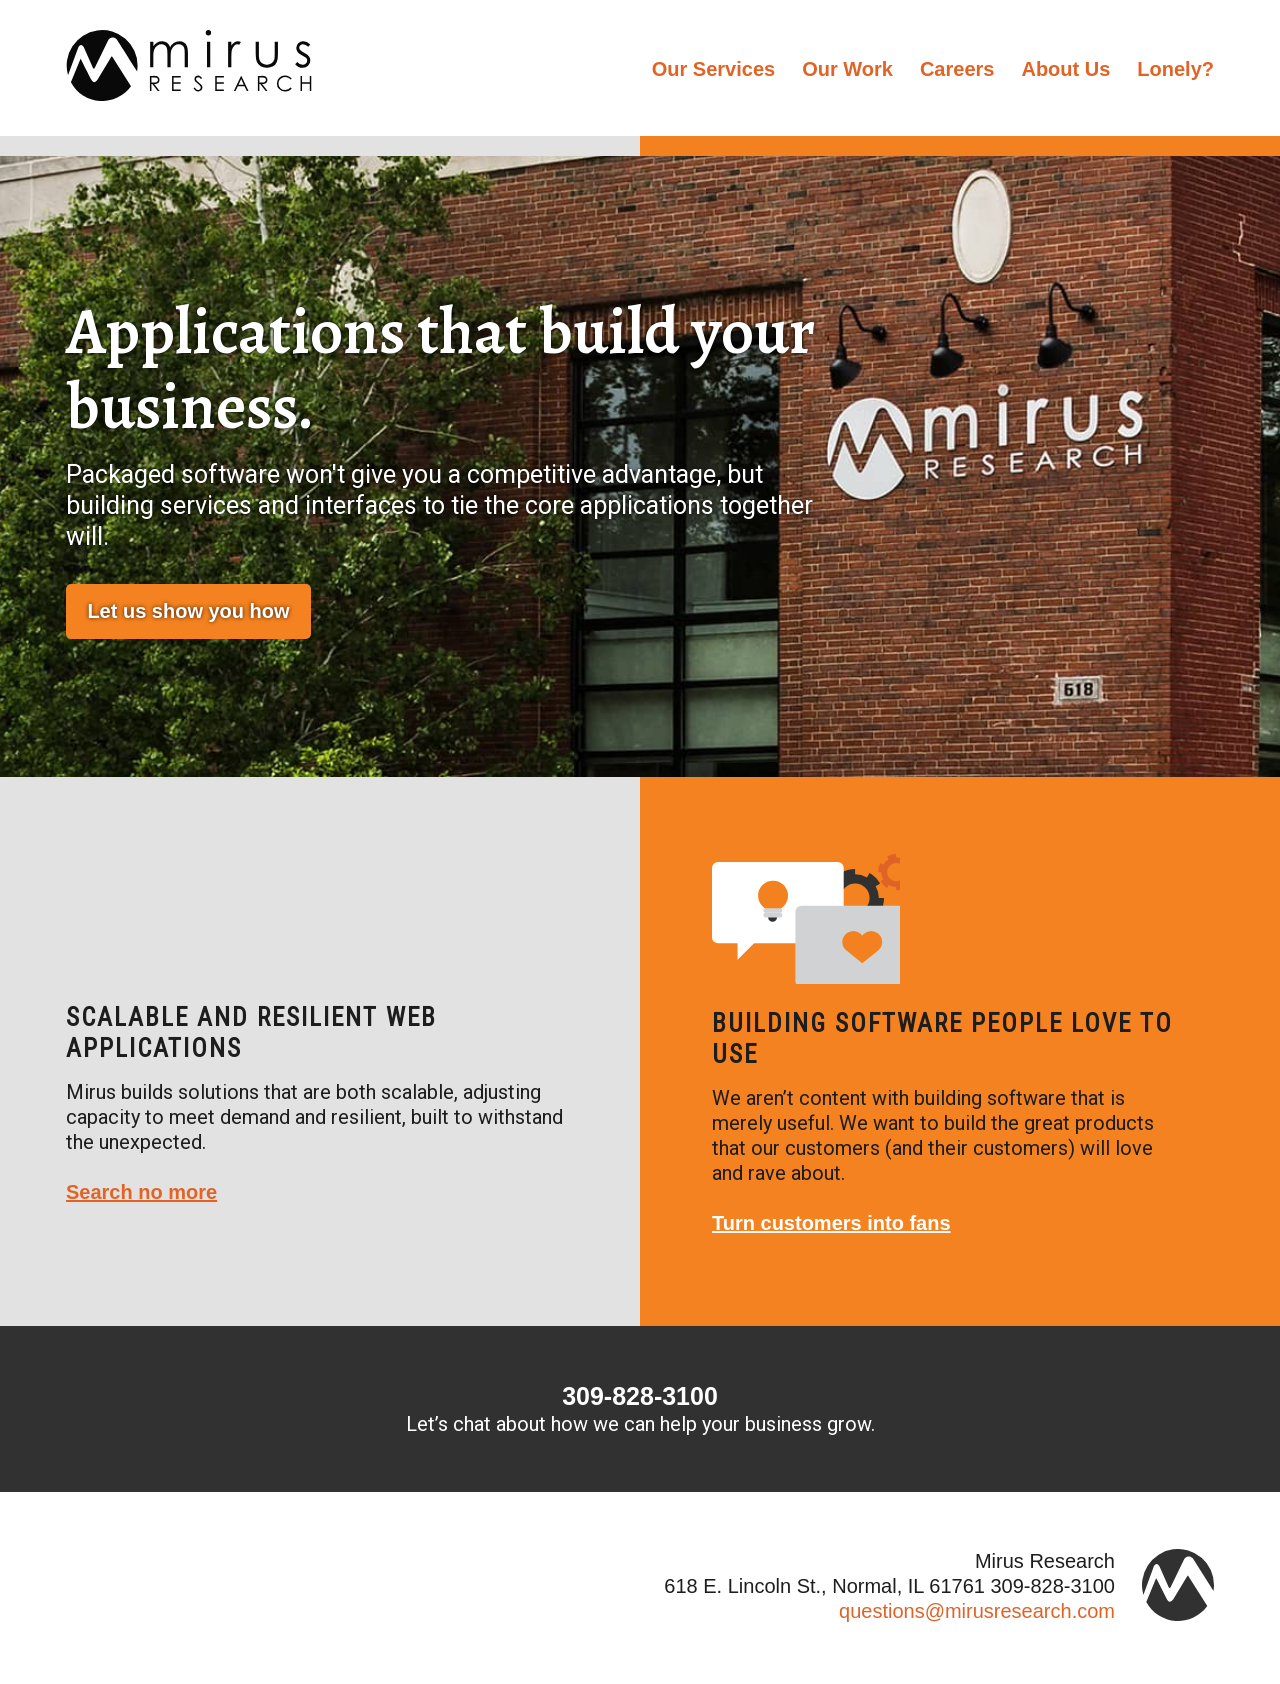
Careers (957, 69)
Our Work (847, 69)
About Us (1065, 69)
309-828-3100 (640, 1396)
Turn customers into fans (831, 1223)
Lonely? (1175, 69)
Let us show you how (188, 611)
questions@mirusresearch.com (977, 1611)
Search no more (141, 1192)
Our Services (713, 69)
